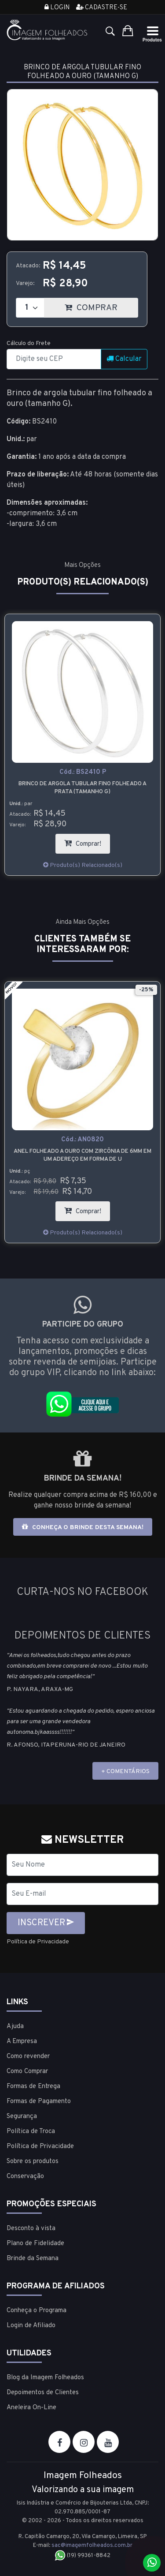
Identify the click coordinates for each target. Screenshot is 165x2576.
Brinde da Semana (33, 2258)
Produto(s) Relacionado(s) (82, 865)
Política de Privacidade (38, 1942)
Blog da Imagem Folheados (45, 2378)
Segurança (22, 2116)
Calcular (124, 359)
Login (57, 8)
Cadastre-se (101, 8)
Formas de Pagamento (39, 2101)
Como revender (28, 2056)
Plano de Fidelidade (35, 2243)
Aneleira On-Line (31, 2408)
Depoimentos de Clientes (43, 2393)
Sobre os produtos (33, 2161)
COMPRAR (101, 305)
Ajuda (15, 2026)
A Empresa (22, 2041)
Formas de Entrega (33, 2086)
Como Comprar (27, 2071)
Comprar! (87, 841)
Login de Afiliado (31, 2325)
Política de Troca (31, 2131)
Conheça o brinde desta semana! (82, 1527)
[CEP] (54, 359)
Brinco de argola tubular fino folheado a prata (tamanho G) (82, 787)
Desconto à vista (31, 2228)
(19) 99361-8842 (82, 2555)
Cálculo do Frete (29, 343)
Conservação (25, 2176)
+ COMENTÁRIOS (125, 1771)
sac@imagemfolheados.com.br (91, 2545)
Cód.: (82, 772)
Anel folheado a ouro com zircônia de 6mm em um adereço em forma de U (82, 1155)
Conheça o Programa (36, 2310)
